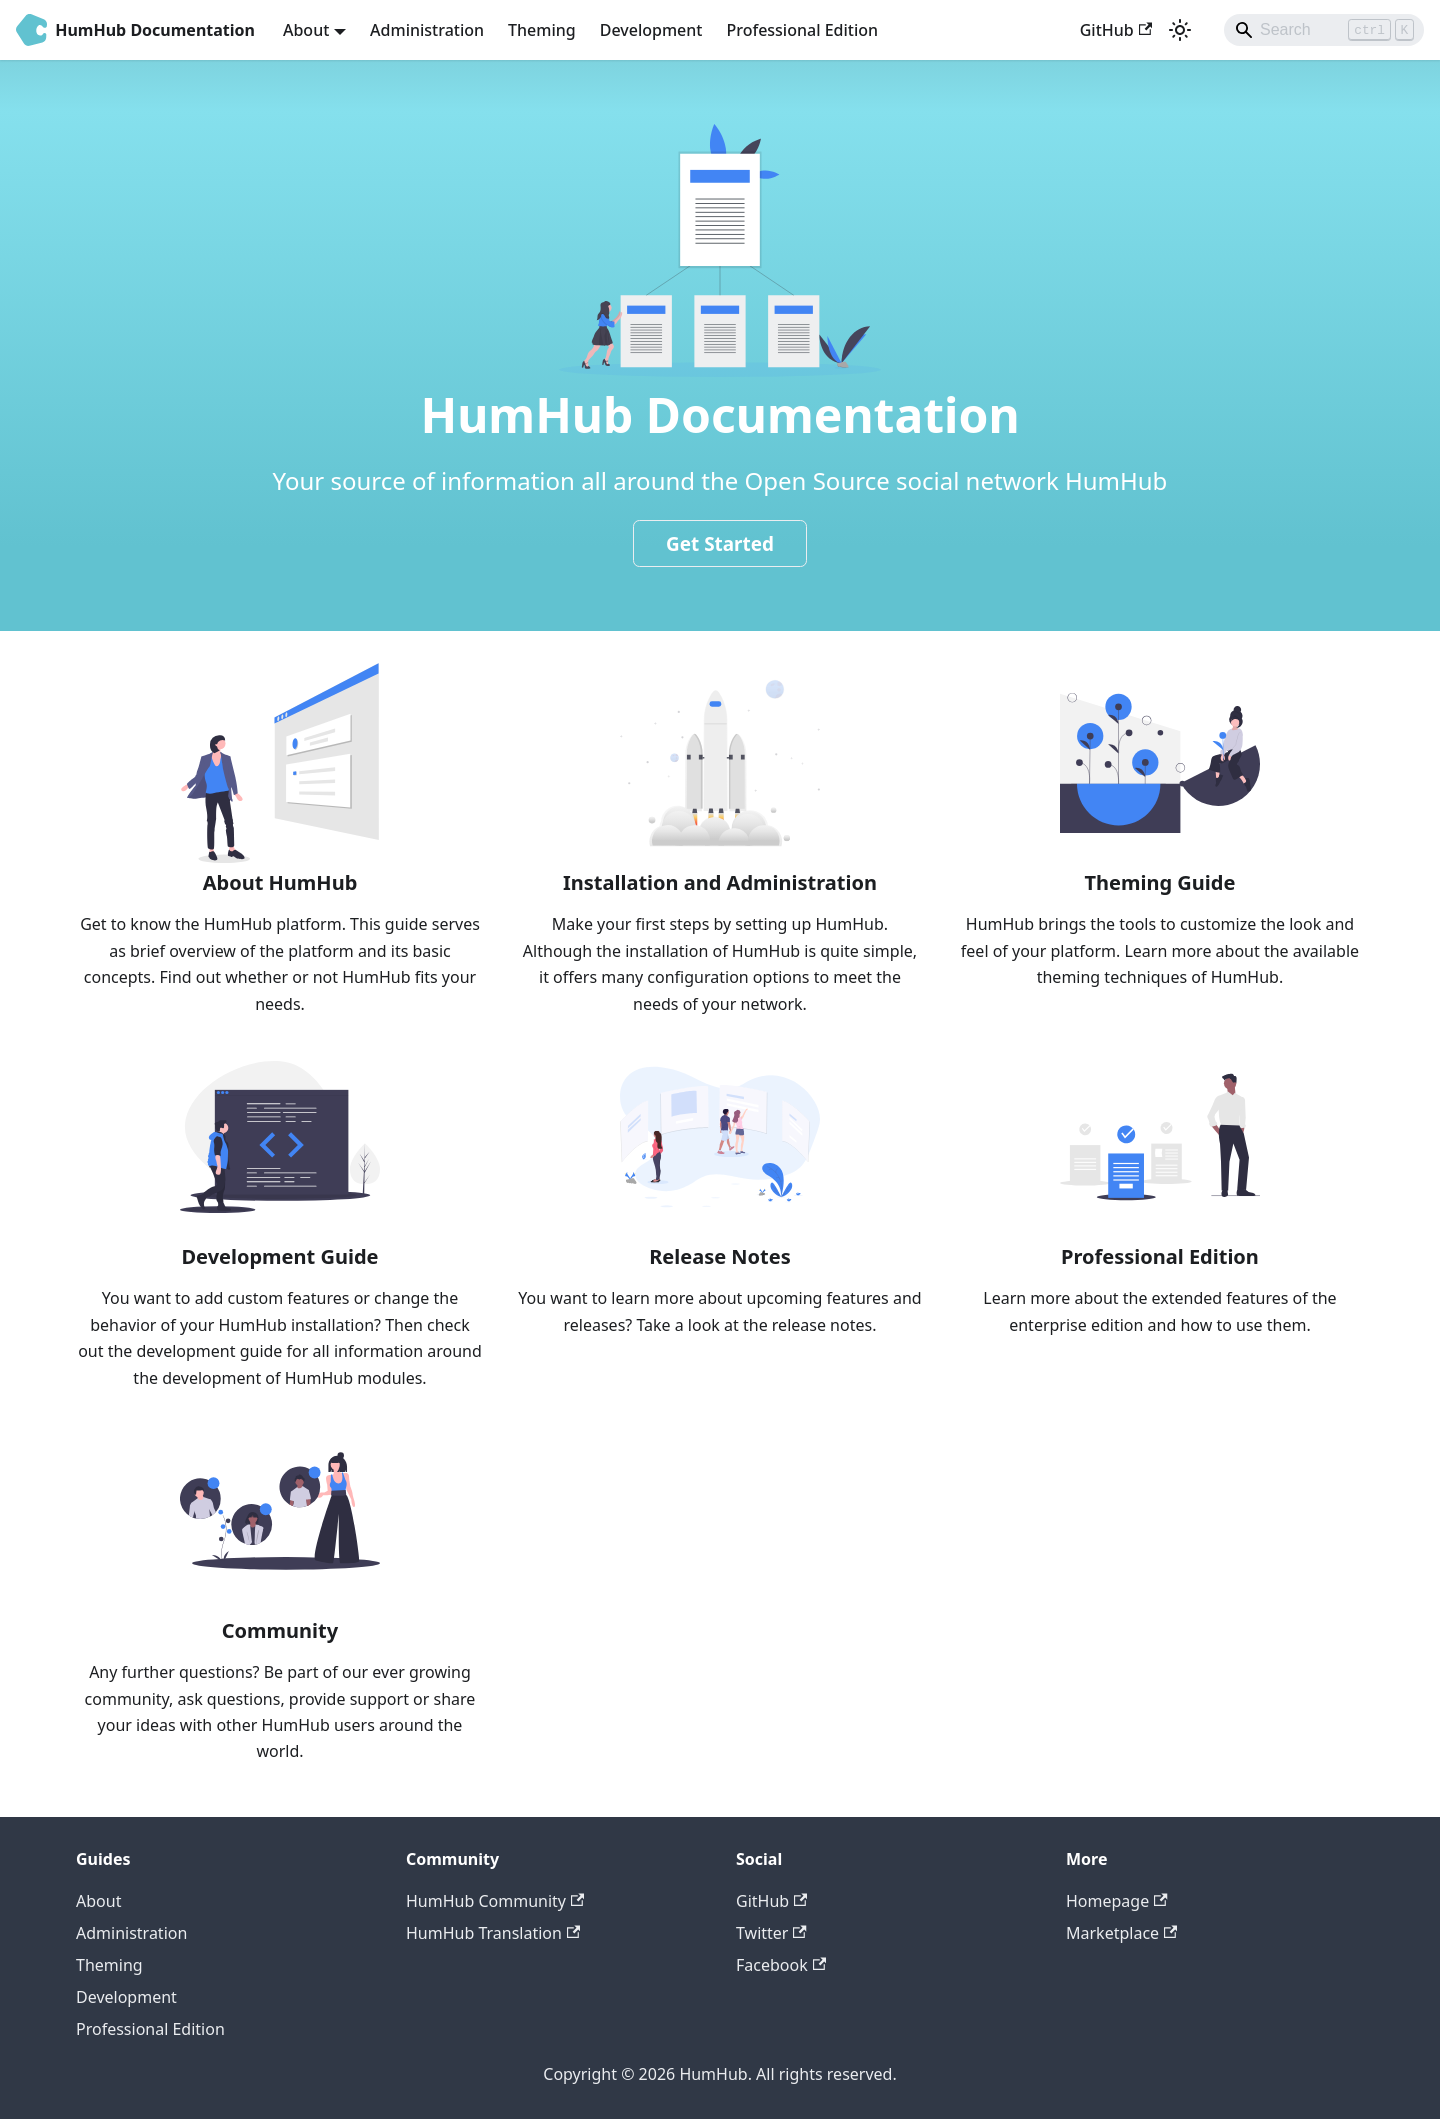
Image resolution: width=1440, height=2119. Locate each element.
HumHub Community (495, 1901)
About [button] (306, 30)
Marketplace (1121, 1933)
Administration (427, 30)
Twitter (771, 1933)
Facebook (781, 1965)
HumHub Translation (493, 1933)
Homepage (1117, 1901)
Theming (542, 30)
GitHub (1116, 30)
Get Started (720, 544)
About (98, 1901)
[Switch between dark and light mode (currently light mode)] (1180, 30)
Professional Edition (802, 30)
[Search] (1324, 30)
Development (651, 30)
